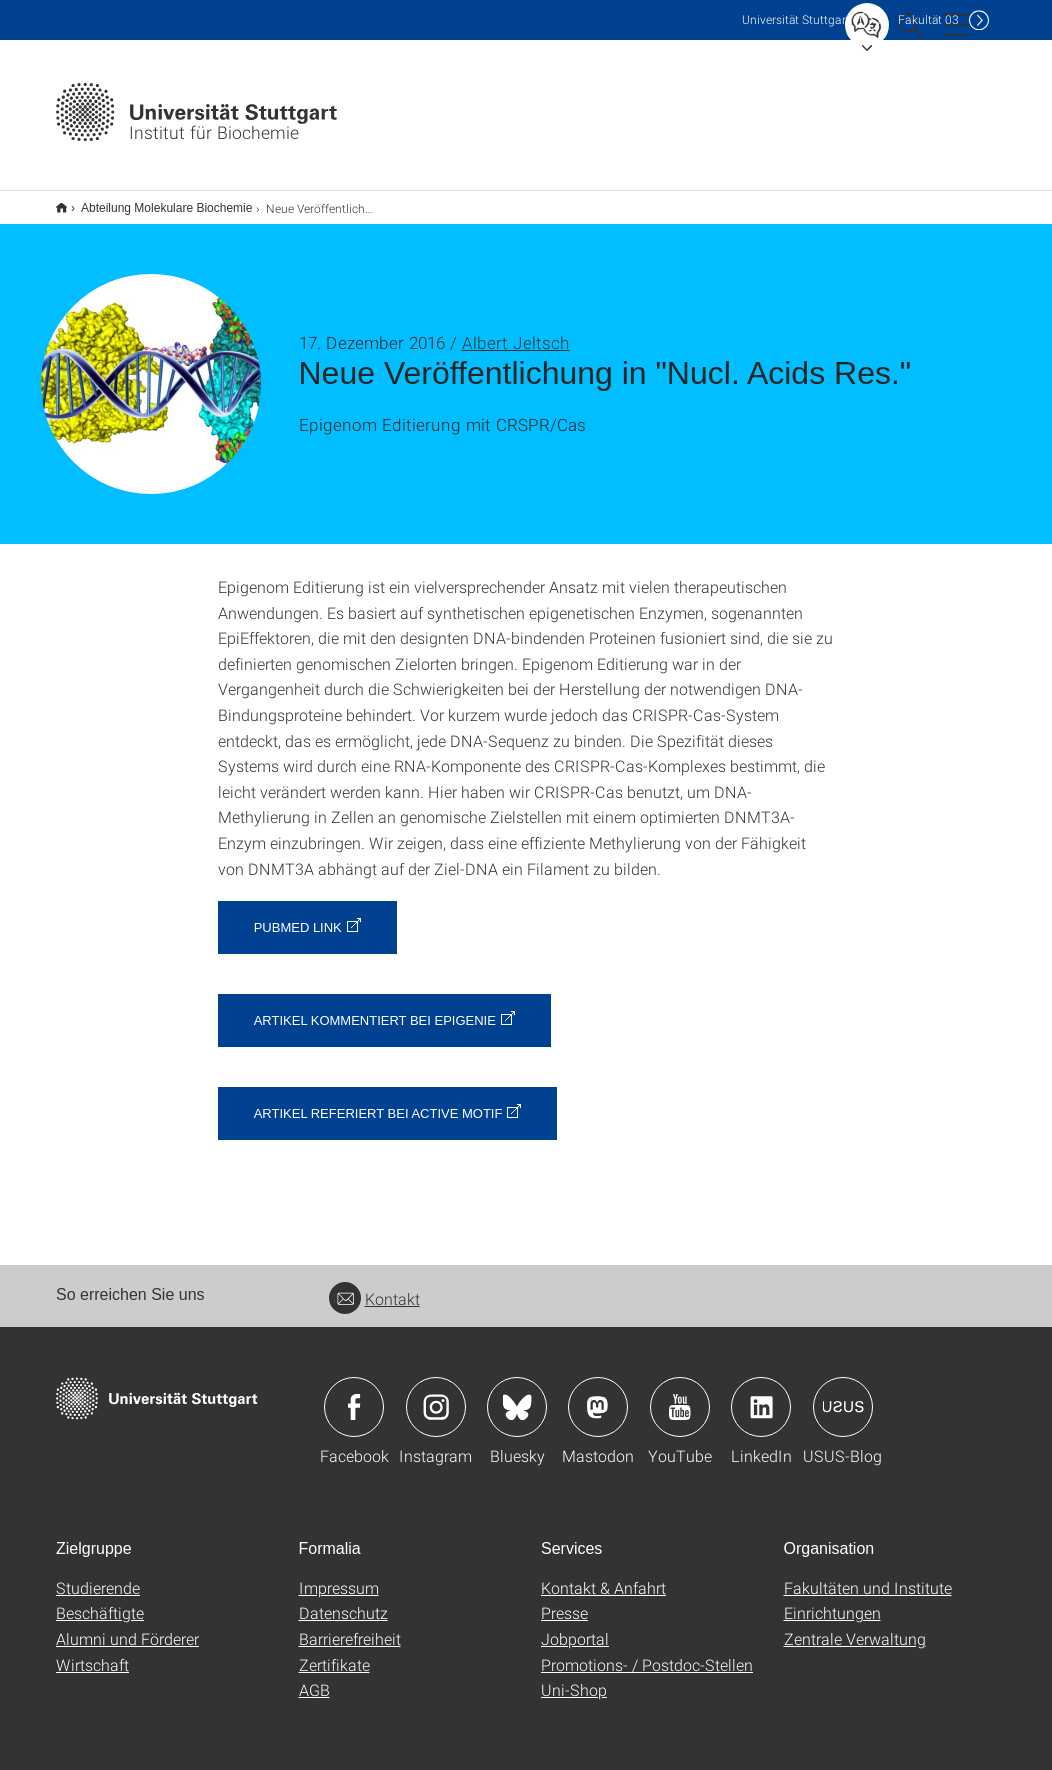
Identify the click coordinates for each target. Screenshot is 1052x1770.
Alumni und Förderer (127, 1625)
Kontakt (374, 1285)
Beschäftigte (100, 1599)
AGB (314, 1676)
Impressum (339, 1574)
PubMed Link (298, 914)
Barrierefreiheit (350, 1625)
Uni (796, 19)
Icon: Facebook (354, 1394)
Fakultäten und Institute (868, 1574)
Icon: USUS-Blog (843, 1394)
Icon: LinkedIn (761, 1394)
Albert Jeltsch (516, 329)
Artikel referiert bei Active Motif (378, 1100)
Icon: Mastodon (598, 1394)
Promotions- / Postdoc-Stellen (647, 1651)
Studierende (98, 1574)
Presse (564, 1599)
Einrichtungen (832, 1599)
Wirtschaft (92, 1651)
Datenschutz (343, 1599)
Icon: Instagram (436, 1394)
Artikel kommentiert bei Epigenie (375, 1007)
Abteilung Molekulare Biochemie (155, 201)
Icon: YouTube (680, 1394)
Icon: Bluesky (517, 1394)
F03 (928, 19)
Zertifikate (334, 1651)
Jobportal (575, 1625)
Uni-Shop (574, 1676)
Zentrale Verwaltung (855, 1625)
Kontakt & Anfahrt (603, 1574)
